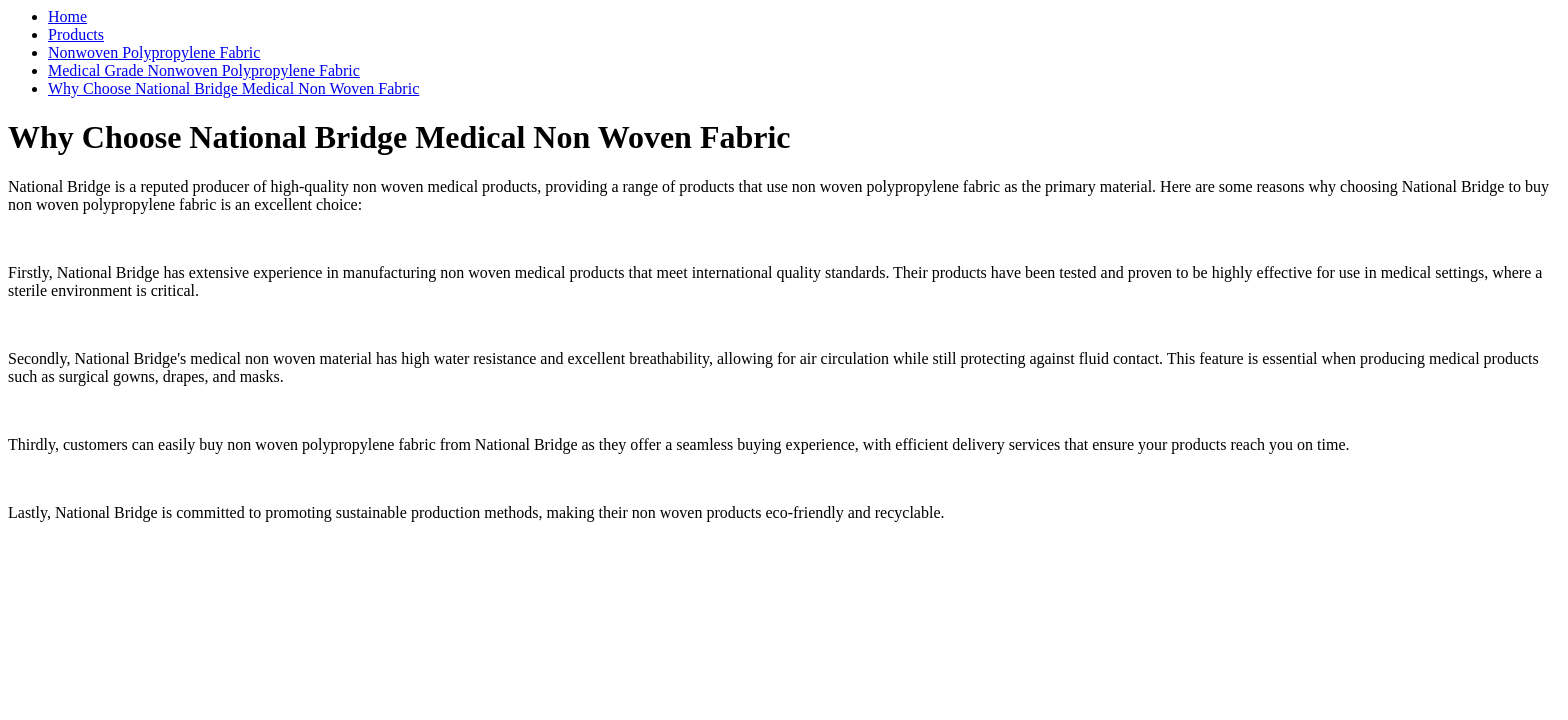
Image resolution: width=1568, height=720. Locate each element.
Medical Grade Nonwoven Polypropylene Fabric (204, 70)
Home (67, 16)
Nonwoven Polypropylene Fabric (154, 52)
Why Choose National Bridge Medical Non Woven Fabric (233, 88)
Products (76, 34)
